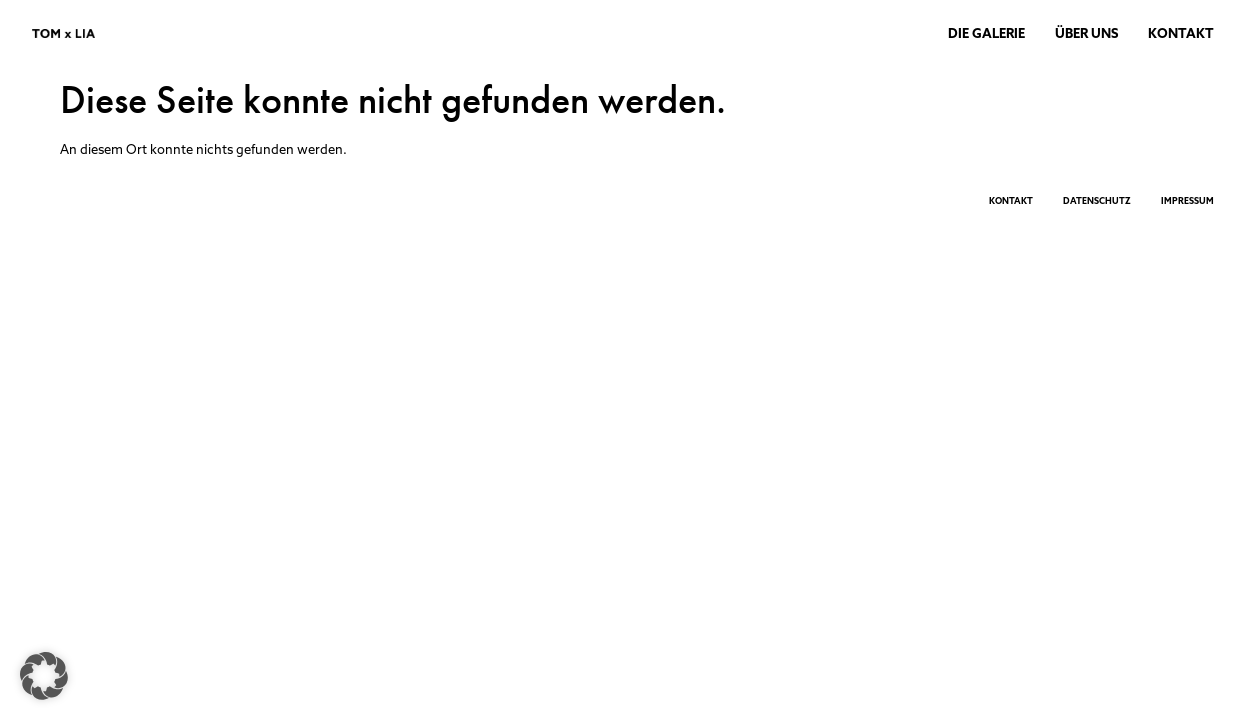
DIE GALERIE (986, 33)
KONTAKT (1181, 33)
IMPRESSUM (1187, 200)
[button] (44, 676)
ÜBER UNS (1086, 33)
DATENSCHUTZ (1097, 200)
